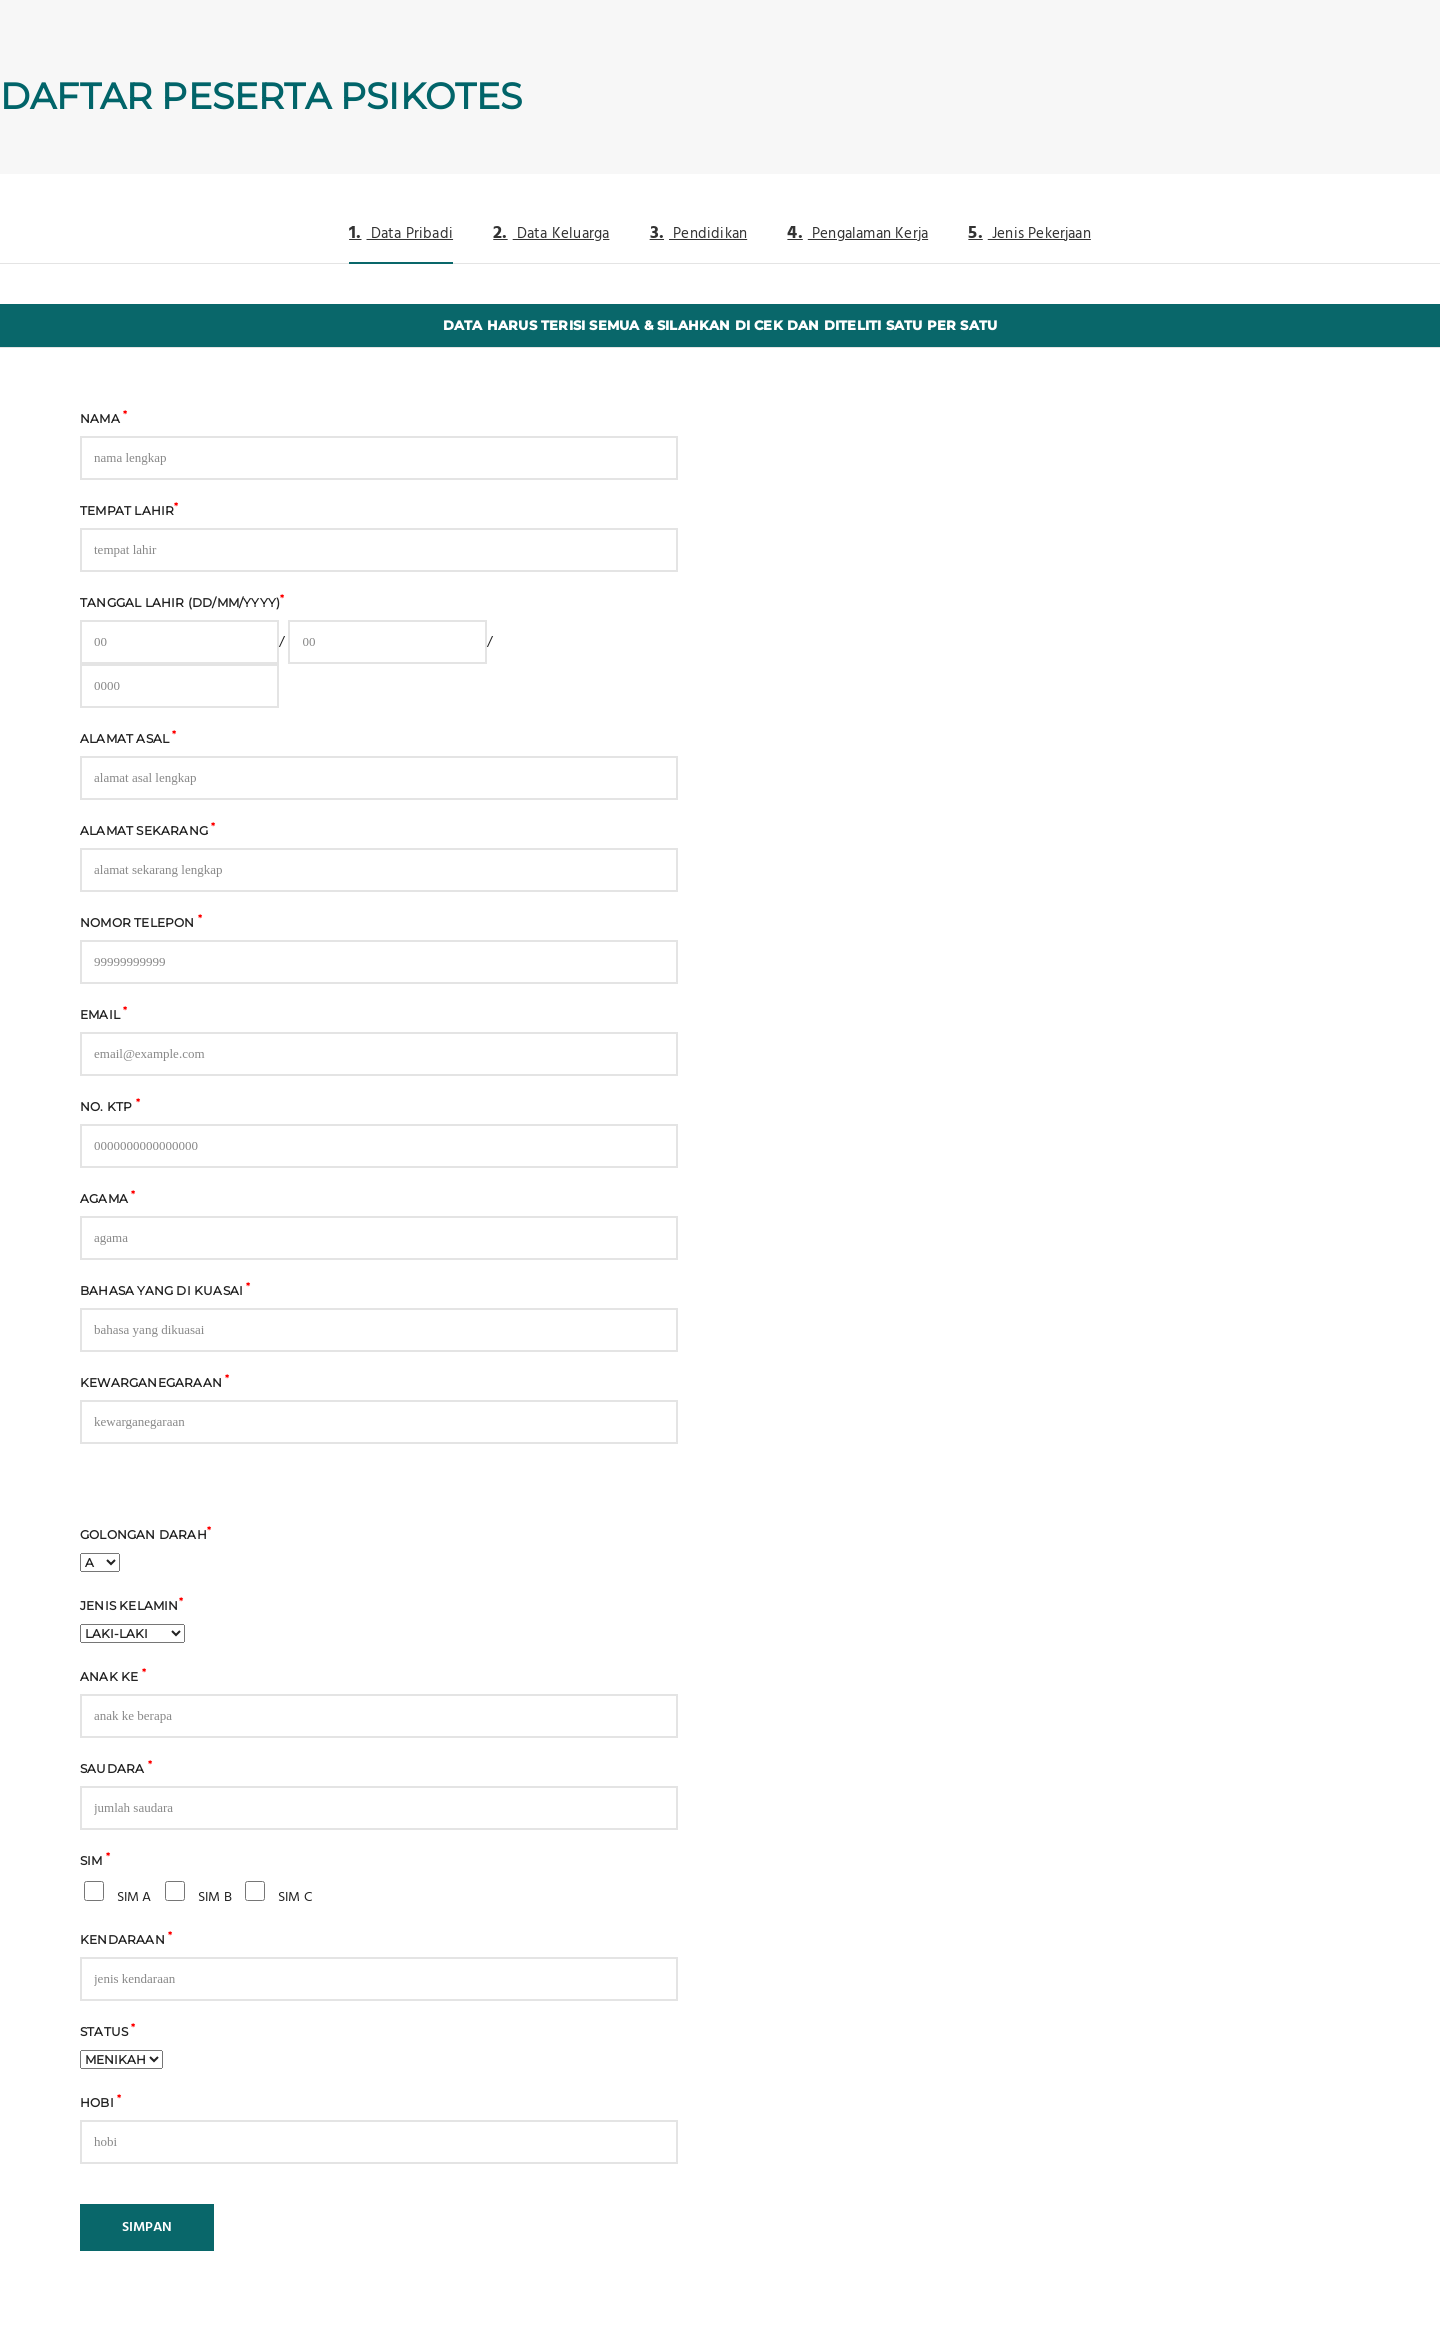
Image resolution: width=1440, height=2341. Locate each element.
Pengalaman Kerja (857, 233)
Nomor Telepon (141, 921)
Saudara (116, 1767)
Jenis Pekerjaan (1029, 233)
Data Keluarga (551, 233)
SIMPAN (147, 2227)
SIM (95, 1859)
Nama (103, 417)
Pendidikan (699, 233)
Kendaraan (126, 1938)
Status (108, 2030)
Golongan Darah (145, 1533)
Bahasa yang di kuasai (165, 1289)
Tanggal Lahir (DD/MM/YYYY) (182, 601)
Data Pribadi (401, 233)
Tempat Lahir (129, 509)
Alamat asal (128, 737)
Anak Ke (113, 1675)
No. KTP (110, 1105)
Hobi (100, 2101)
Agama (107, 1197)
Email (103, 1013)
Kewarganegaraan (154, 1381)
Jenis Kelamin (131, 1604)
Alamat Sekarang (147, 829)
